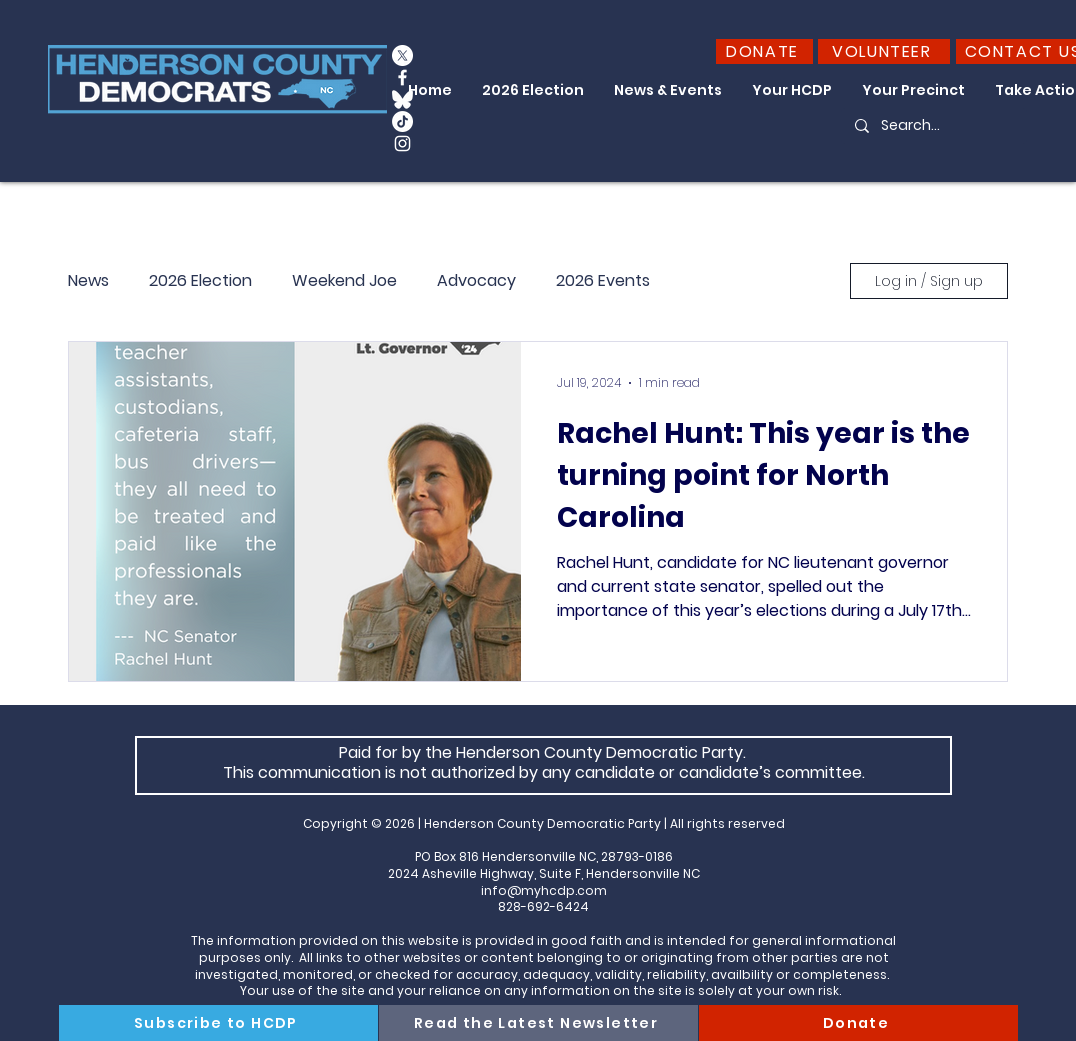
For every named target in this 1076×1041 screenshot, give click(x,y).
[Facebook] (402, 77)
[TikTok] (402, 121)
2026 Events (603, 281)
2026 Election (200, 281)
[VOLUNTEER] (884, 51)
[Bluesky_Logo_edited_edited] (402, 99)
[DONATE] (764, 51)
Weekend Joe (344, 281)
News (88, 281)
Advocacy (476, 281)
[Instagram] (402, 143)
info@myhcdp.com (544, 890)
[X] (402, 55)
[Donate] (858, 1023)
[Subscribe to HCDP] (218, 1023)
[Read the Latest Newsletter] (538, 1023)
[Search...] (933, 126)
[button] (533, 90)
